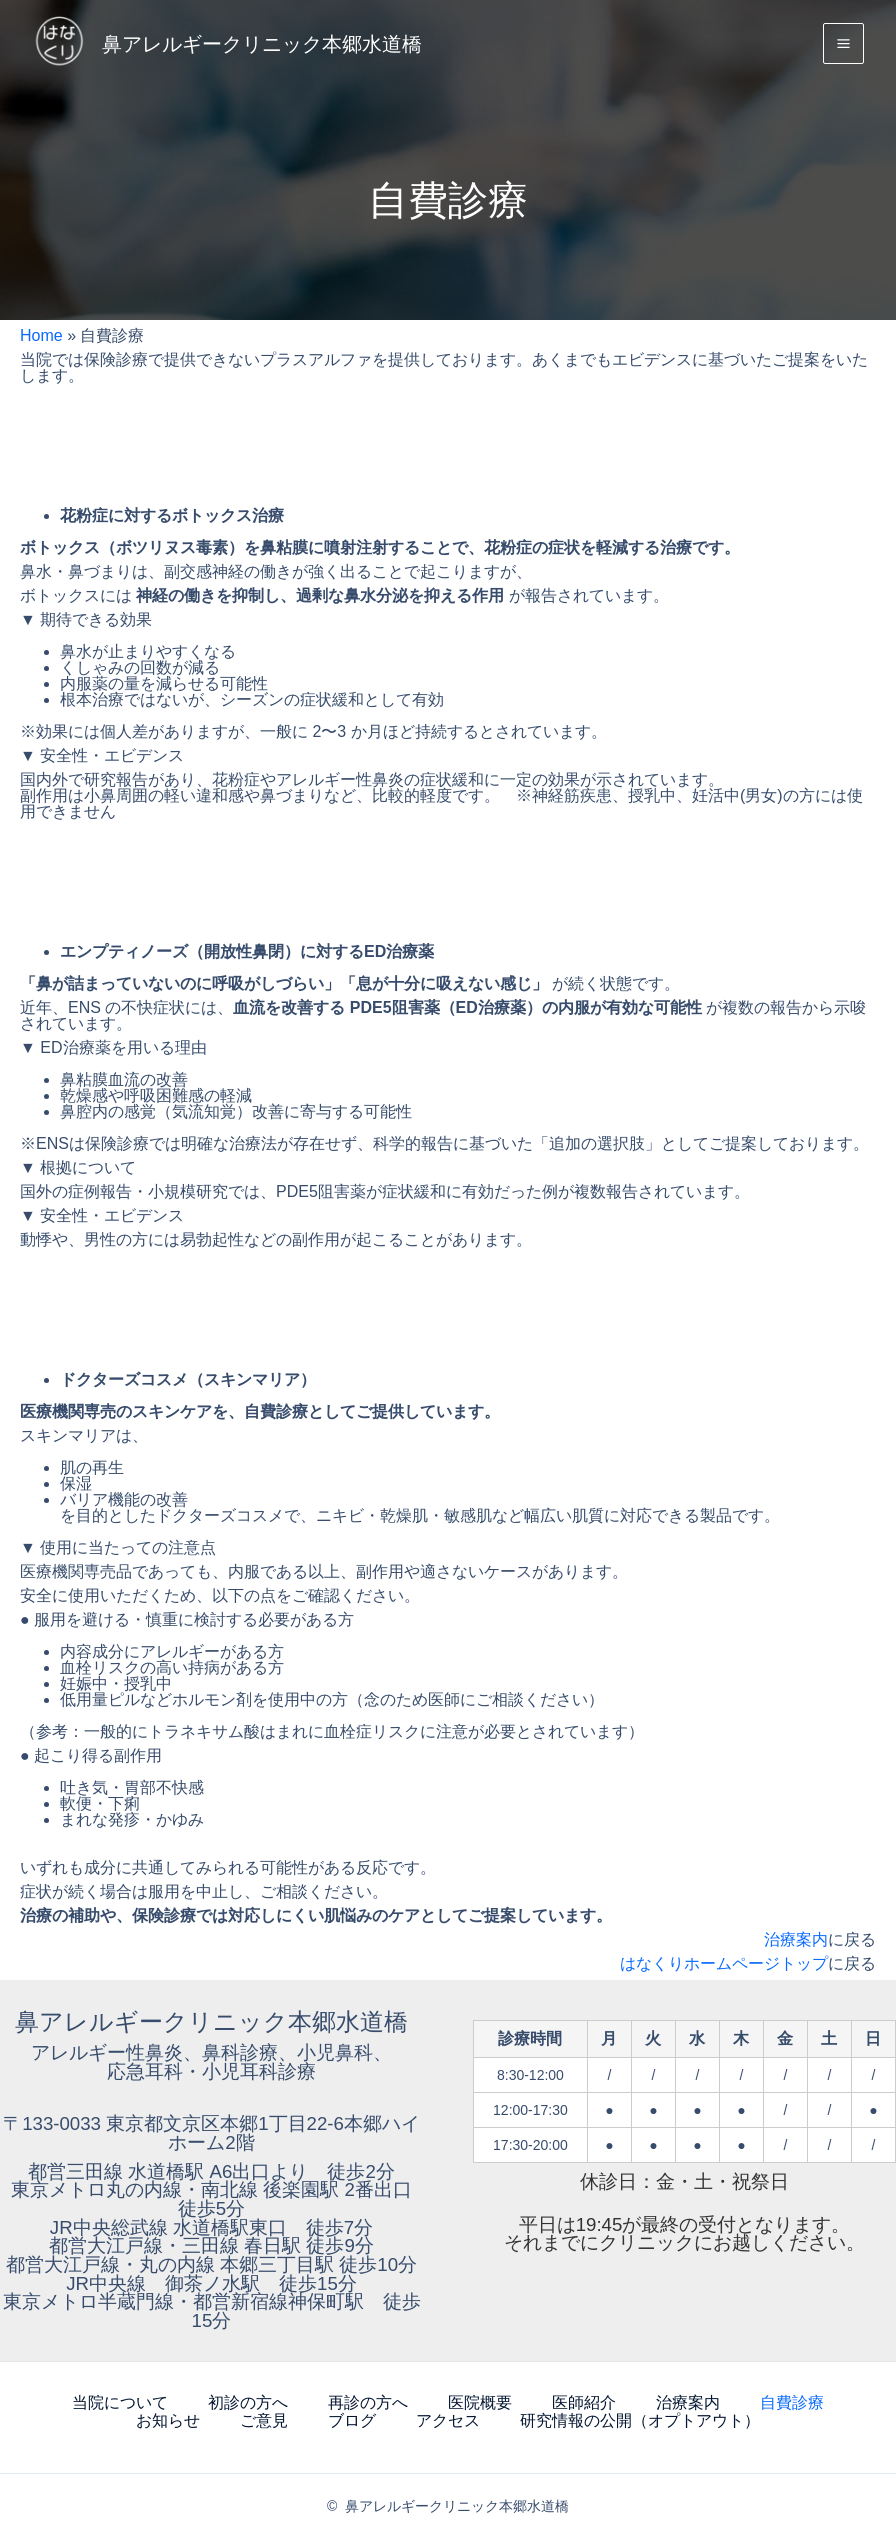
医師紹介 (584, 2402)
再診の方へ (368, 2402)
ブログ (352, 2418)
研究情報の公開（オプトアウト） (640, 2418)
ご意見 (264, 2418)
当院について (120, 2402)
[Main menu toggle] (843, 46)
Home (41, 335)
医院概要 (480, 2402)
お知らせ (168, 2418)
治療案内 (796, 1939)
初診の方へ (248, 2402)
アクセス (448, 2418)
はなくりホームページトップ (724, 1963)
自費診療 (792, 2402)
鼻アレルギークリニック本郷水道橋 (303, 45)
